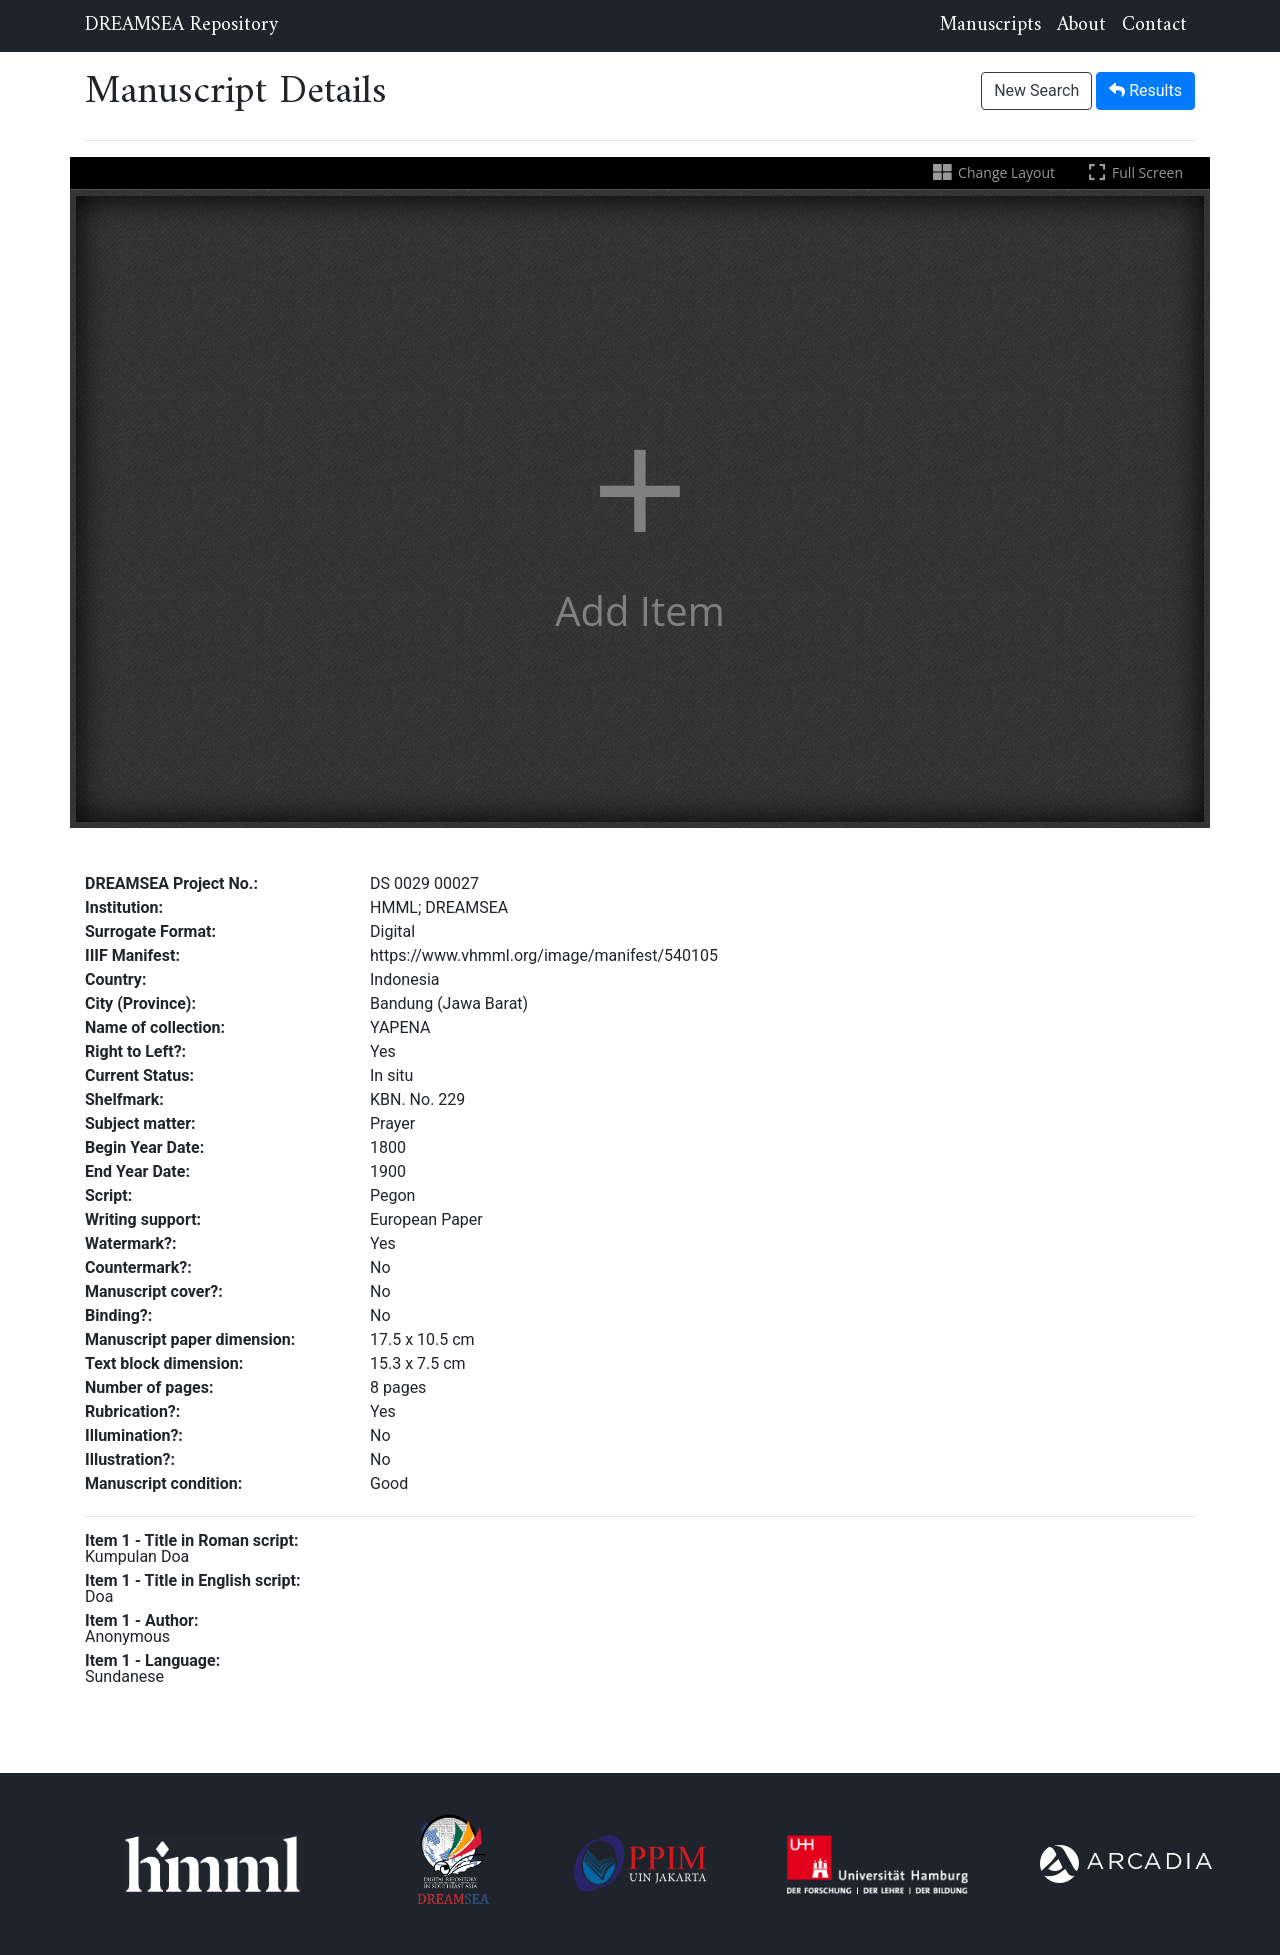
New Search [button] (1036, 90)
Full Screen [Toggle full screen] (1134, 172)
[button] (640, 509)
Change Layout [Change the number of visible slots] (993, 172)
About (1081, 25)
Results (1145, 90)
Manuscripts (990, 25)
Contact (1154, 25)
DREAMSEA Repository (181, 26)
